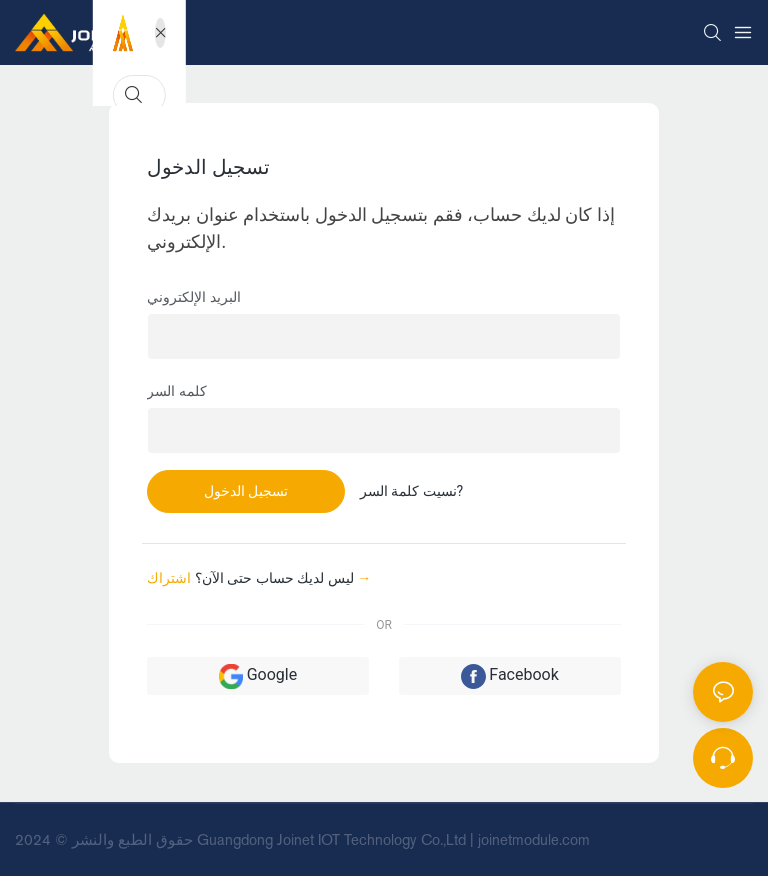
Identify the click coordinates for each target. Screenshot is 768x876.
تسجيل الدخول (246, 491)
